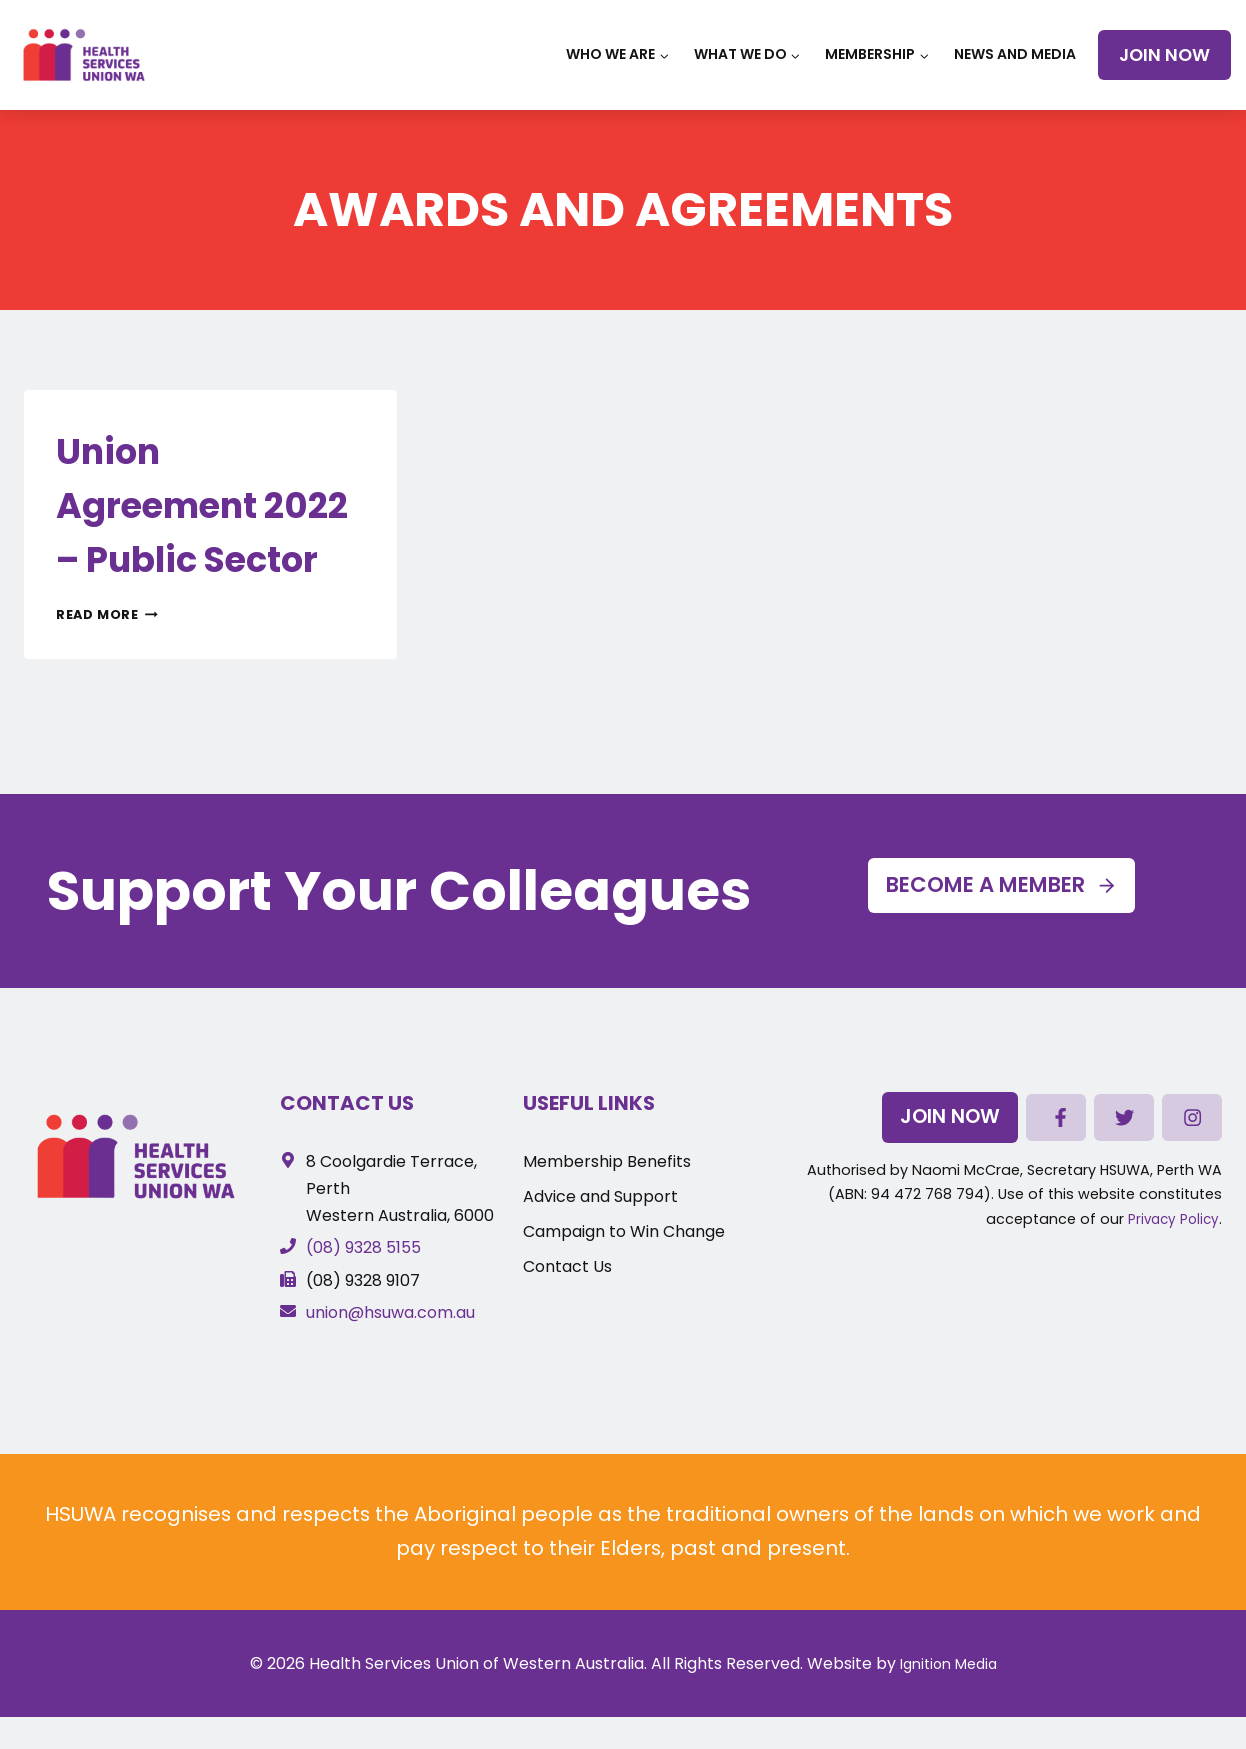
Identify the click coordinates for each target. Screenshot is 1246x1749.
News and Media (1015, 54)
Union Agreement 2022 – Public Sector (207, 529)
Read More (107, 668)
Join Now (1164, 55)
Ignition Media (948, 1663)
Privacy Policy (1171, 1226)
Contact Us (347, 1103)
